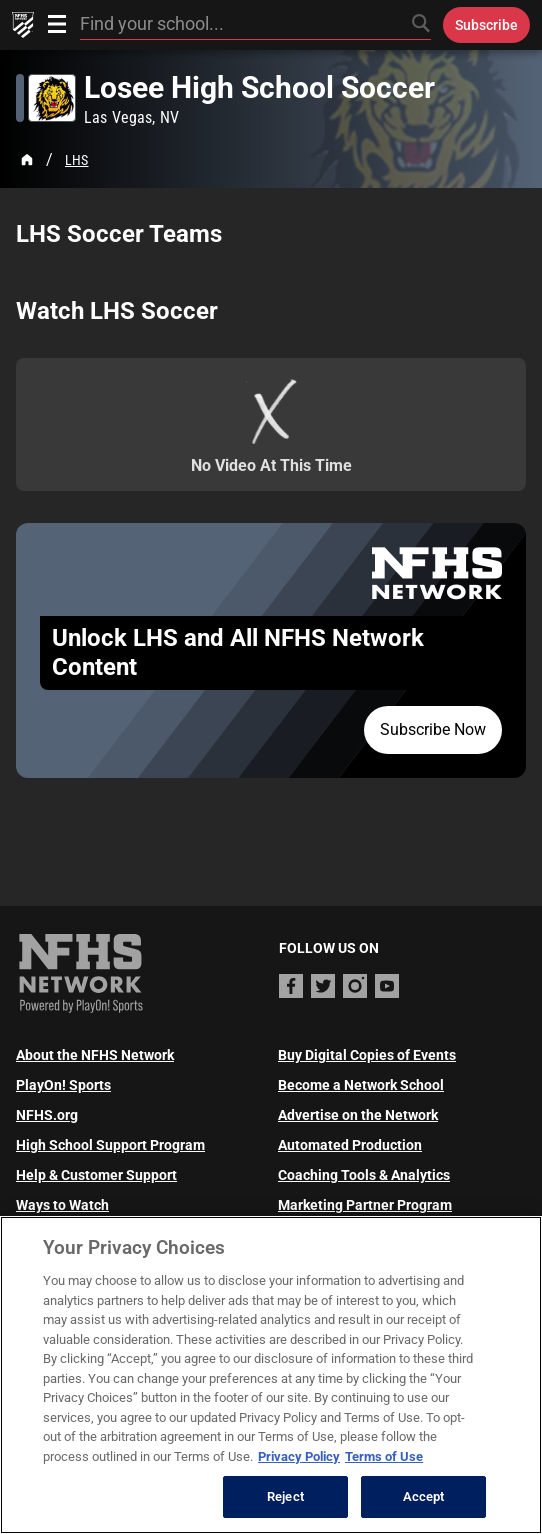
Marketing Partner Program (365, 1205)
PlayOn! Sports (63, 1085)
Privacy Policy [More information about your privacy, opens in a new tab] (299, 1456)
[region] (271, 1375)
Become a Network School (361, 1085)
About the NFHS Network (95, 1055)
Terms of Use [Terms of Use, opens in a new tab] (384, 1456)
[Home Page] (27, 160)
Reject (285, 1496)
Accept (424, 1496)
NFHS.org (47, 1115)
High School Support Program (110, 1145)
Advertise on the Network (358, 1115)
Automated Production (350, 1145)
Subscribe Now (433, 729)
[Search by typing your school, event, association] (255, 25)
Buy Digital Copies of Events (367, 1055)
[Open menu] (57, 24)
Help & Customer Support (96, 1175)
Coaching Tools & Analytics (364, 1175)
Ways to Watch (62, 1205)
